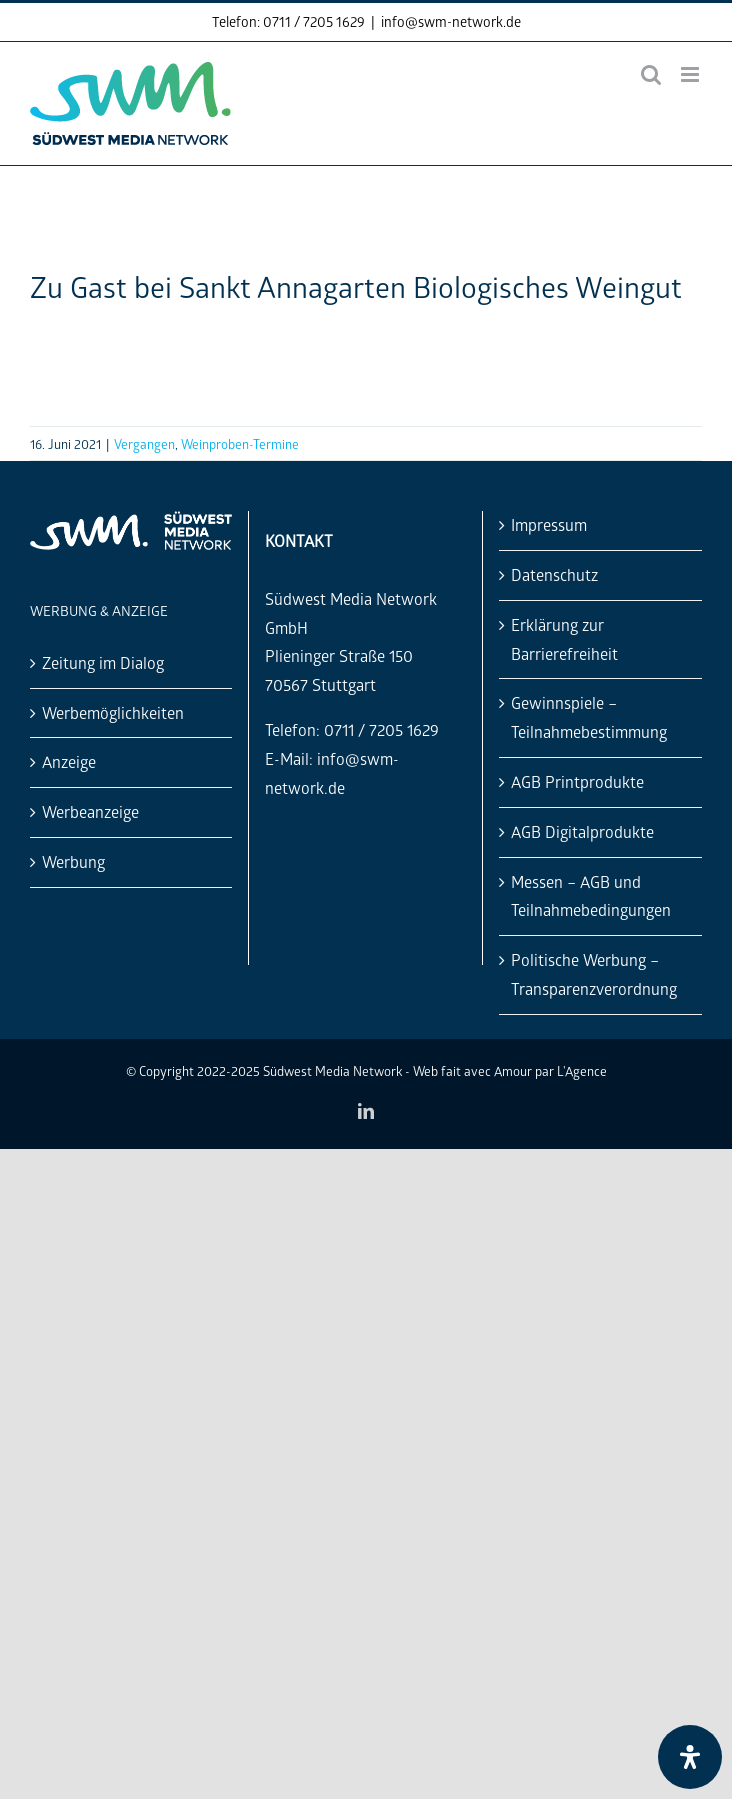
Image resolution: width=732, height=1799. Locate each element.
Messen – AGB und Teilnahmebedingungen (591, 896)
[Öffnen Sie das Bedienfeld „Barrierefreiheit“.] (690, 1757)
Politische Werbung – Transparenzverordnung (594, 974)
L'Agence (582, 1070)
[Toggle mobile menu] (691, 74)
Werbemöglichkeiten (113, 712)
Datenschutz (554, 574)
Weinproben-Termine (240, 443)
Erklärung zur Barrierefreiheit (564, 639)
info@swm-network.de (451, 21)
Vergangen (144, 443)
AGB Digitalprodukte (582, 831)
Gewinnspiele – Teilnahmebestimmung (589, 717)
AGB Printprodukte (577, 781)
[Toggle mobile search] (651, 74)
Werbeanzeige (90, 811)
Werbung (73, 861)
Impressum (549, 524)
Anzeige (69, 761)
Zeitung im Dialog (103, 662)
